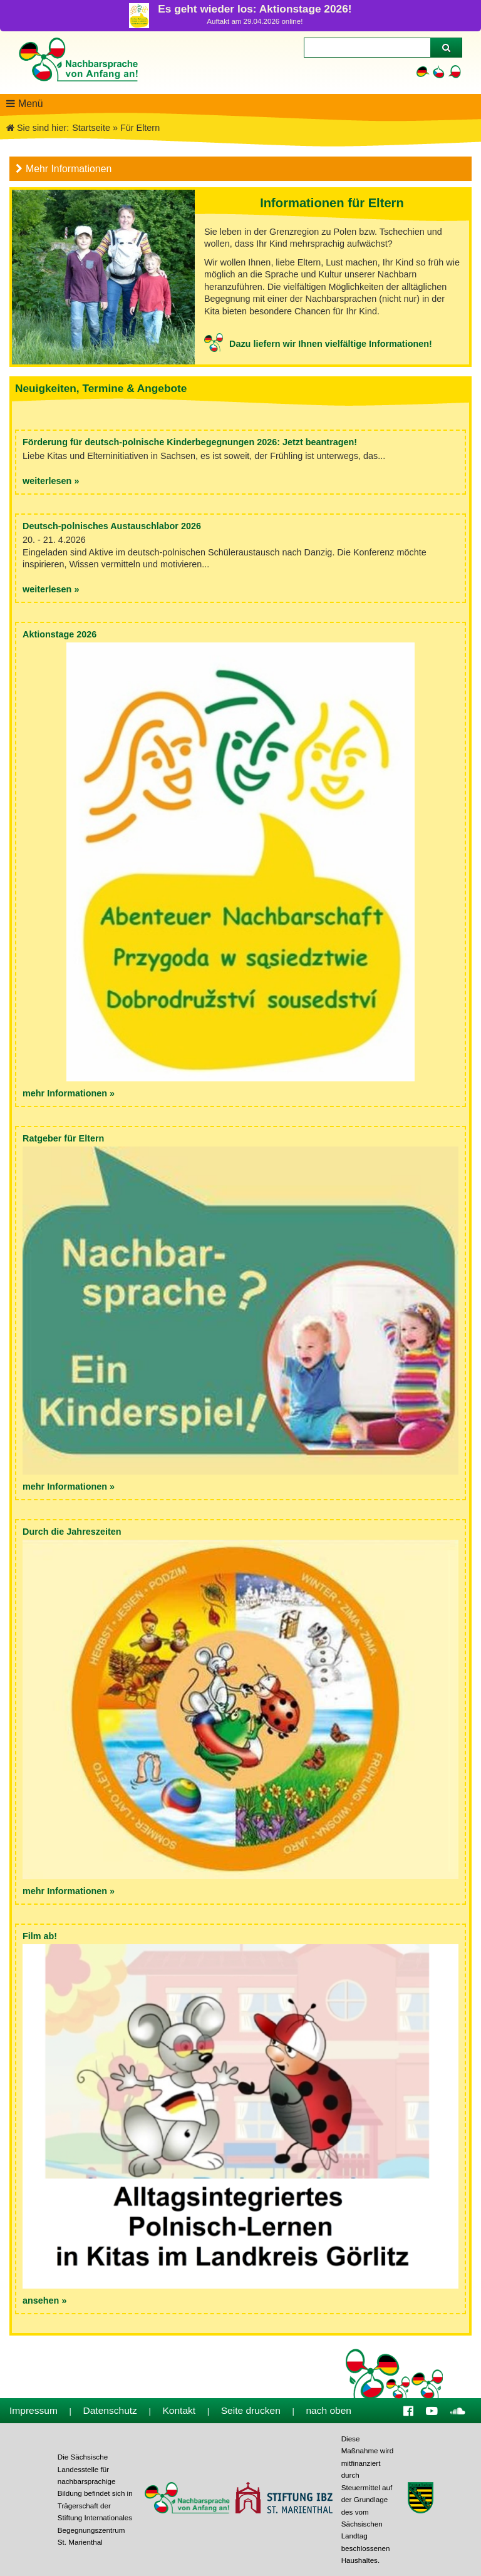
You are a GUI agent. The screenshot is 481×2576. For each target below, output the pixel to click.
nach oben (328, 2410)
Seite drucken (251, 2410)
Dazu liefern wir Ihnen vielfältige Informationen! (330, 344)
